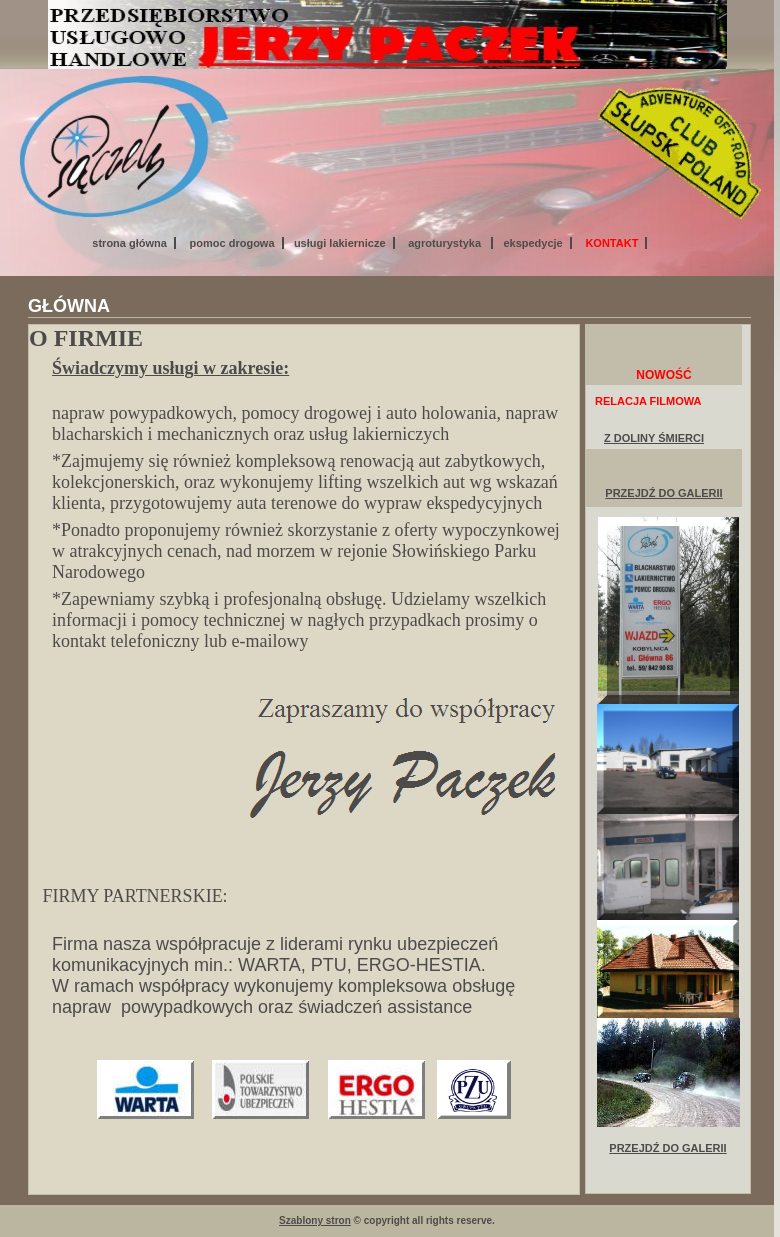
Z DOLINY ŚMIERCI (654, 438)
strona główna (129, 243)
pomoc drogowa (232, 243)
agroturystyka (446, 243)
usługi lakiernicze (340, 243)
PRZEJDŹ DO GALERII (663, 493)
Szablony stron (315, 1220)
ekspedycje (532, 243)
